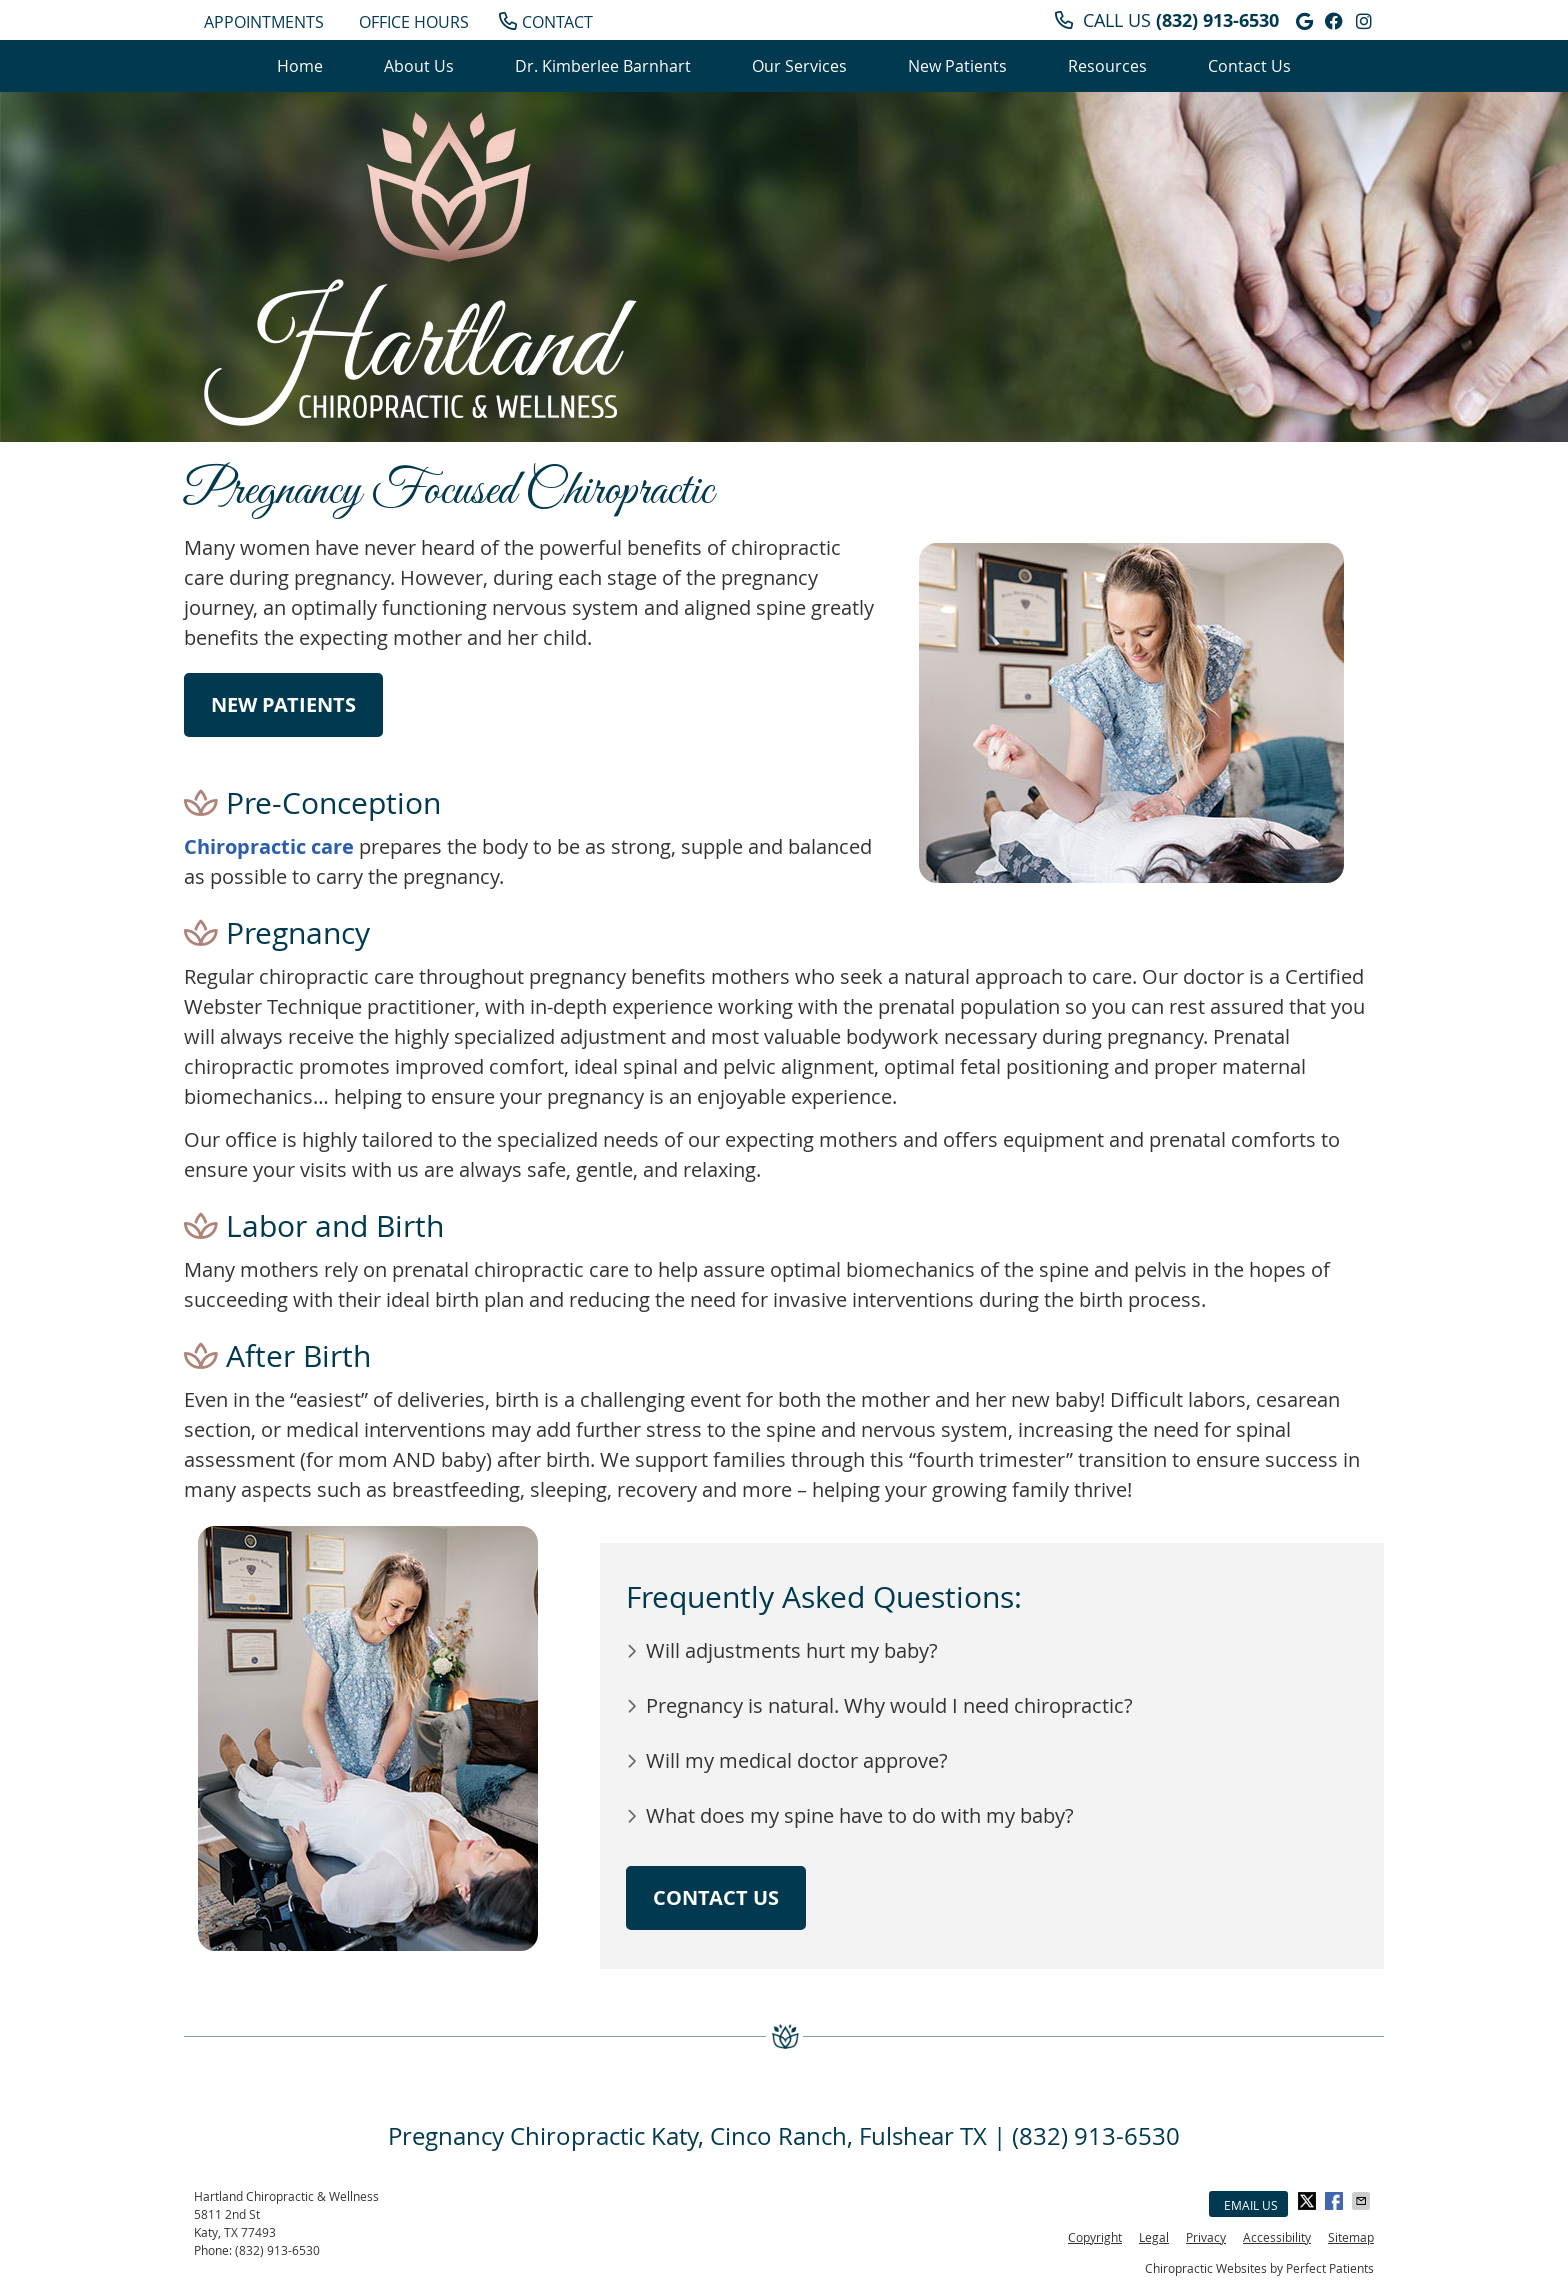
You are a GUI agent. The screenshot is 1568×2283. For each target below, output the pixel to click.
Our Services (799, 66)
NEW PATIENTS (283, 704)
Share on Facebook (1336, 2201)
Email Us (1251, 2205)
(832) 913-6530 (1217, 20)
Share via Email (1363, 2201)
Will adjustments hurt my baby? (792, 1650)
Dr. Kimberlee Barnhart (603, 66)
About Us (419, 66)
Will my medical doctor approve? (797, 1760)
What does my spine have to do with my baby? (860, 1815)
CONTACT (546, 22)
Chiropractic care (269, 846)
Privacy (1206, 2237)
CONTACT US (716, 1897)
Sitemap (1351, 2237)
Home (300, 66)
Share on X (1309, 2201)
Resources (1107, 66)
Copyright (1095, 2237)
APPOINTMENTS (264, 22)
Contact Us (1249, 66)
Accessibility (1277, 2237)
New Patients (957, 66)
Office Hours (414, 22)
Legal (1154, 2237)
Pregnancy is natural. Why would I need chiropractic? (889, 1705)
